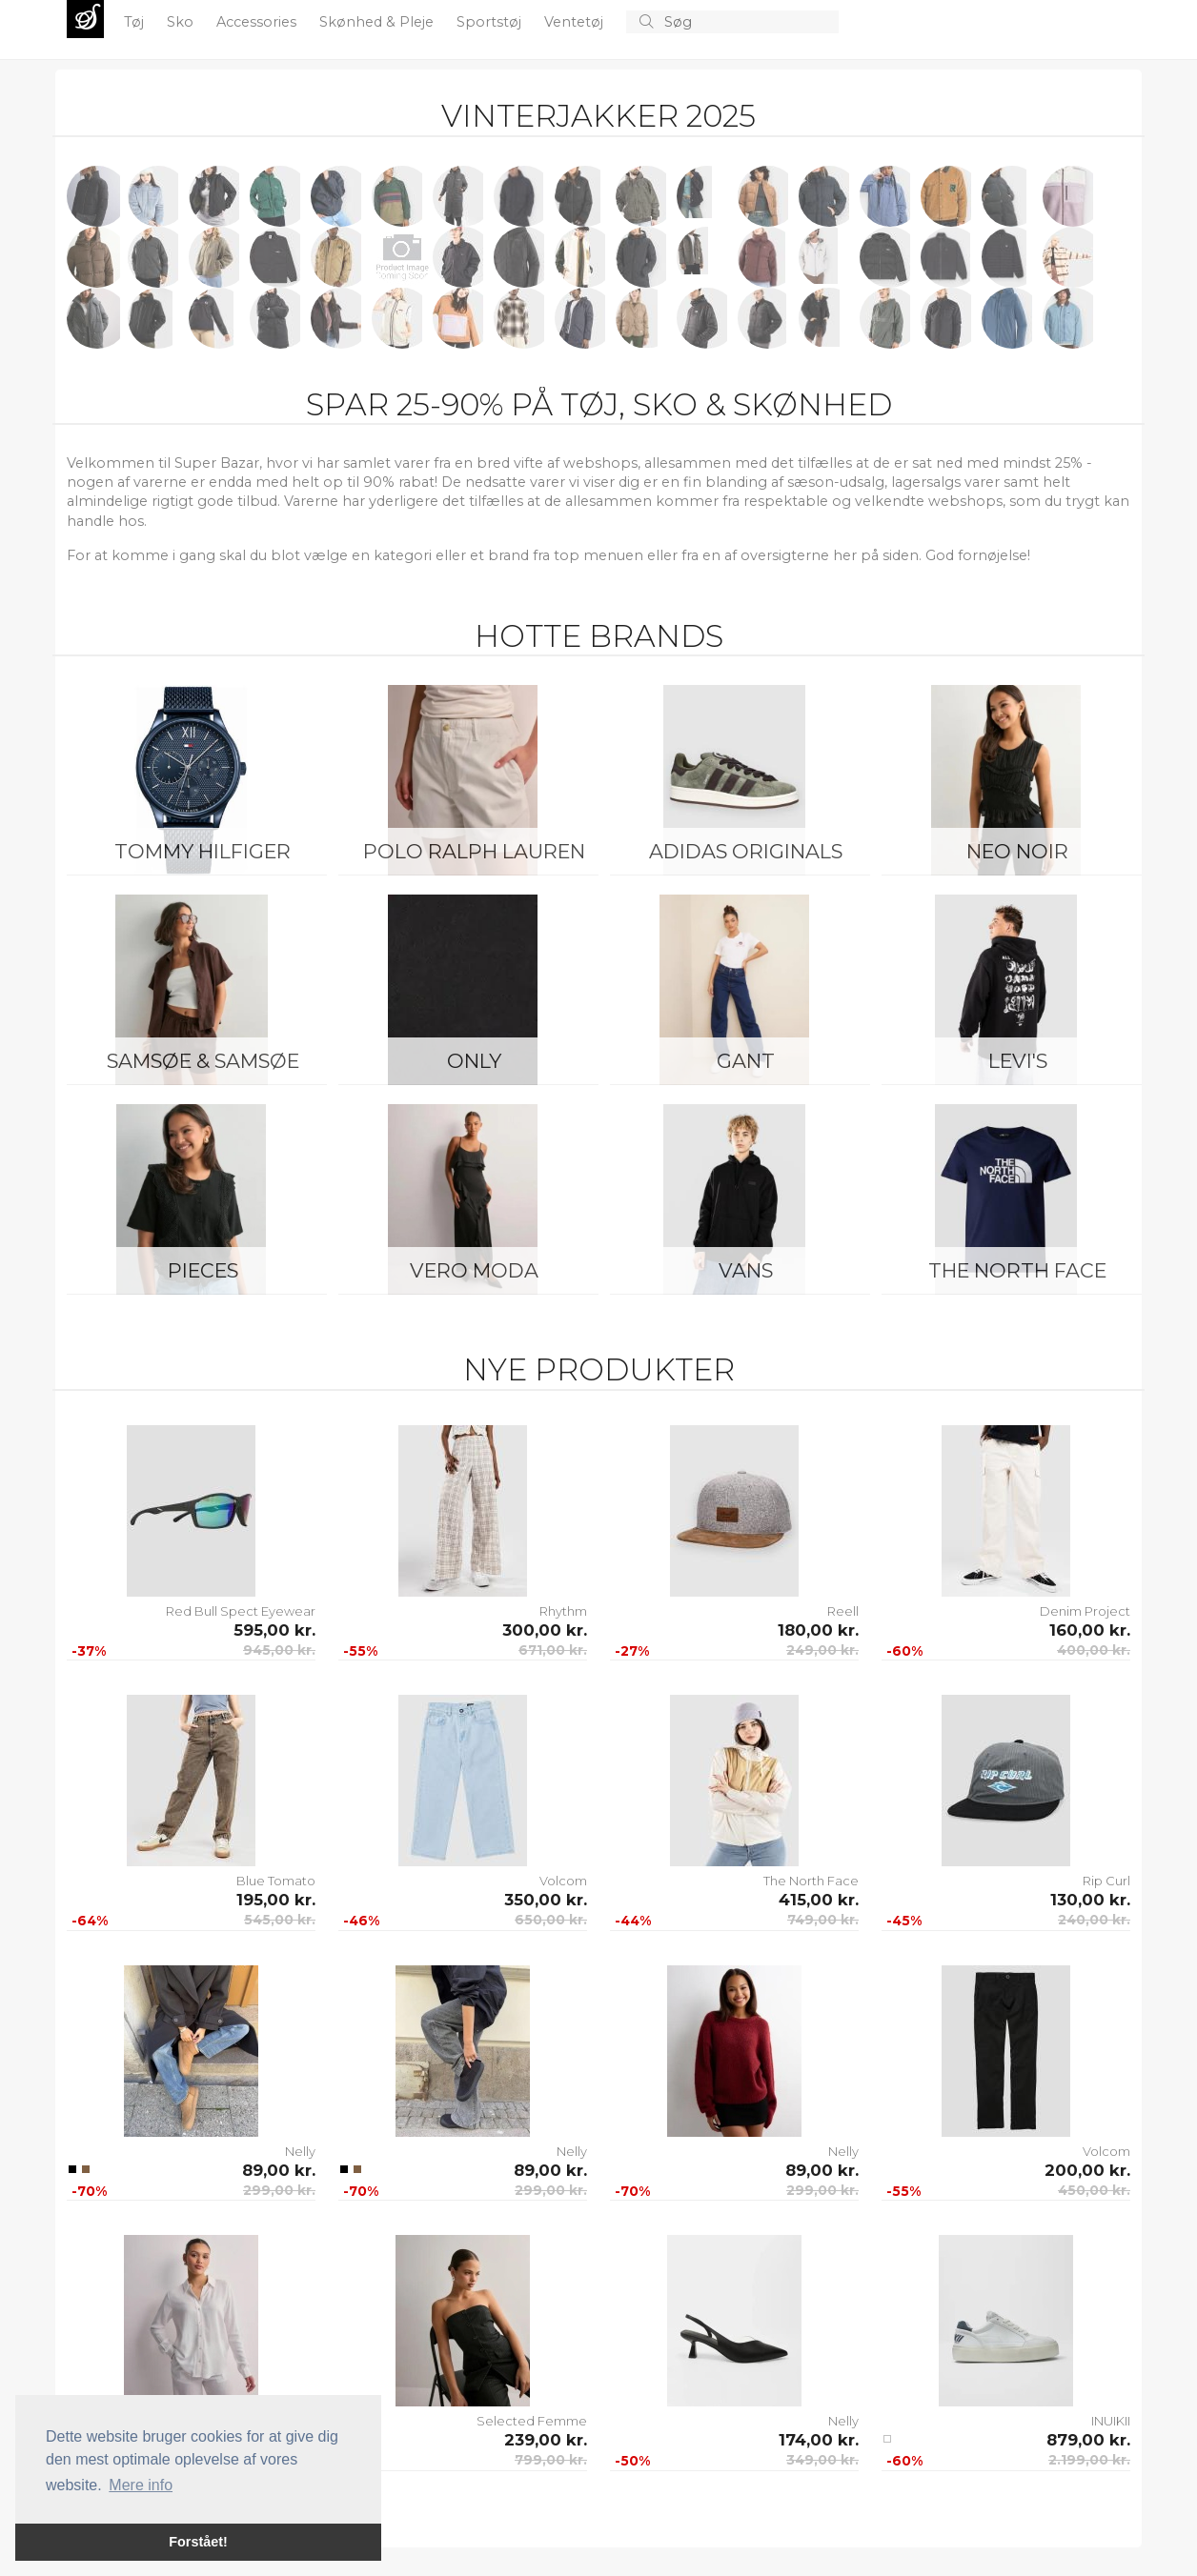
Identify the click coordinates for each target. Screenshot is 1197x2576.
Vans (746, 1270)
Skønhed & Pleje (378, 21)
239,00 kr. (545, 2439)
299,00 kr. (279, 2190)
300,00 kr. (544, 1630)
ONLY (474, 1061)
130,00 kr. (1090, 1899)
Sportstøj (490, 21)
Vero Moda (474, 1270)
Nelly (300, 2151)
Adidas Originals (745, 851)
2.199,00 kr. (1089, 2459)
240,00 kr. (1094, 1919)
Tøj (136, 21)
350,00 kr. (545, 1899)
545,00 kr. (279, 1919)
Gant (746, 1061)
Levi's (1017, 1061)
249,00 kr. (822, 1650)
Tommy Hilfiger (202, 851)
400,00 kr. (1093, 1650)
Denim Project (1085, 1611)
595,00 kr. (274, 1630)
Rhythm (563, 1611)
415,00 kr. (819, 1899)
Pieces (203, 1270)
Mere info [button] (140, 2485)
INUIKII (1110, 2420)
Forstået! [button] (198, 2541)
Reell (843, 1611)
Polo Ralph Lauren (474, 851)
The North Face (1017, 1270)
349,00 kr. (822, 2459)
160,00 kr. (1089, 1630)
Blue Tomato (275, 1880)
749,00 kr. (823, 1919)
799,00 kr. (551, 2459)
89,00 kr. (278, 2170)
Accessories (258, 21)
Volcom (563, 1880)
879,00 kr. (1088, 2439)
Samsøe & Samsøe (203, 1061)
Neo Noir (1017, 851)
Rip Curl (1106, 1880)
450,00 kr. (1094, 2190)
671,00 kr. (552, 1650)
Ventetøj (575, 21)
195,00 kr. (275, 1899)
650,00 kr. (551, 1919)
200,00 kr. (1087, 2170)
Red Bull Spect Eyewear (240, 1611)
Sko (182, 21)
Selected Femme (532, 2420)
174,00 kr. (819, 2439)
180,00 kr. (818, 1630)
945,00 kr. (279, 1650)
